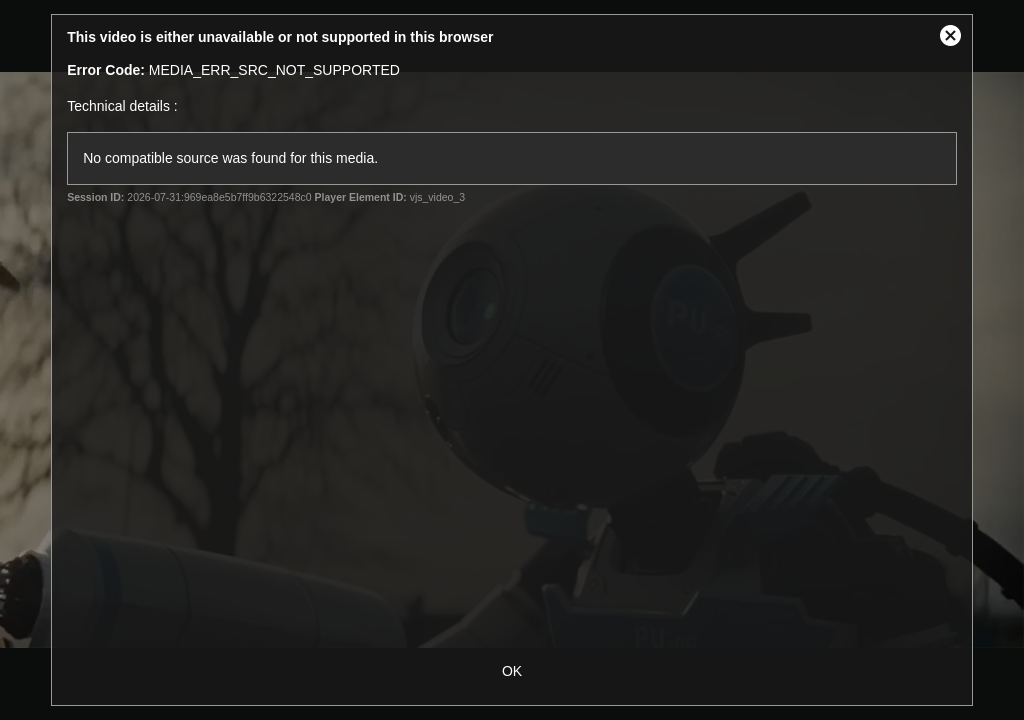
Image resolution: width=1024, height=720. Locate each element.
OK (512, 671)
